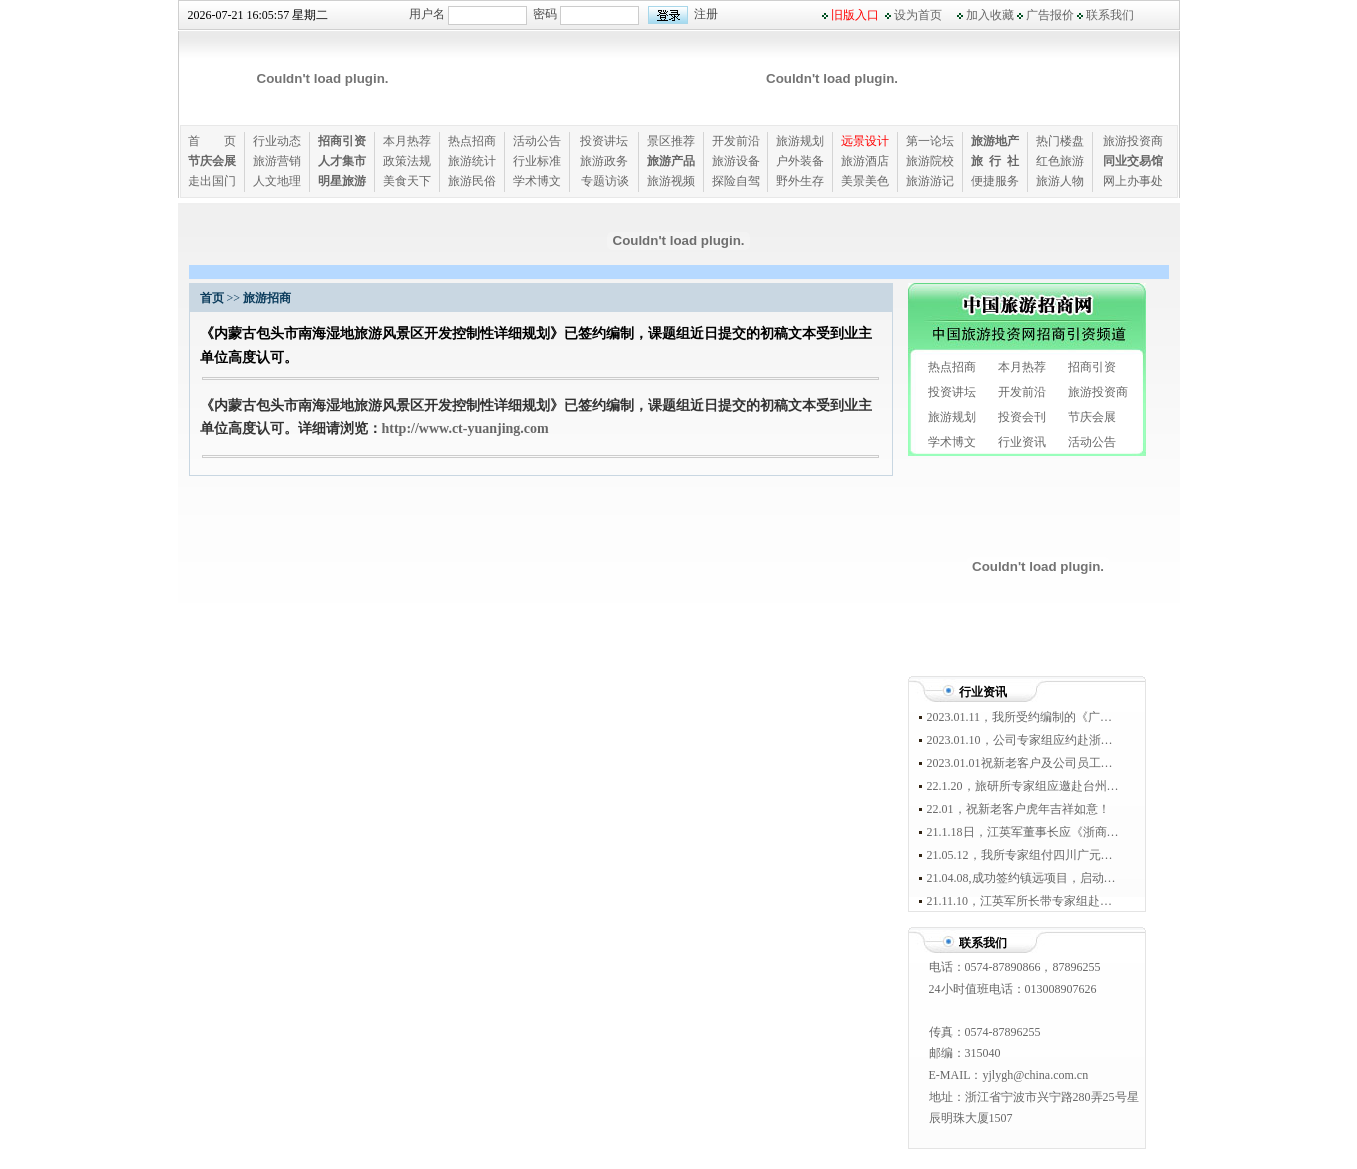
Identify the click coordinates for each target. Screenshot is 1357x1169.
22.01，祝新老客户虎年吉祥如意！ (1018, 809)
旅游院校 (930, 161)
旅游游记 (930, 181)
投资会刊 (1022, 417)
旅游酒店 (865, 161)
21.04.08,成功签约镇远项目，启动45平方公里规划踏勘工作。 (1023, 878)
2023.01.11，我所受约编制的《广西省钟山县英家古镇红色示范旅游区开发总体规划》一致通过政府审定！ (1023, 717)
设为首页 (918, 15)
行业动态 (277, 141)
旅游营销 (277, 161)
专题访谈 (605, 181)
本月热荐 (407, 141)
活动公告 (537, 141)
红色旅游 (1060, 161)
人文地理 (277, 181)
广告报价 (1050, 15)
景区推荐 (671, 141)
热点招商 (472, 141)
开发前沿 (736, 141)
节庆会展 (1092, 417)
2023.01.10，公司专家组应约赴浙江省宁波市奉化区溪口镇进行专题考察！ (1023, 740)
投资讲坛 (604, 141)
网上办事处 (1133, 181)
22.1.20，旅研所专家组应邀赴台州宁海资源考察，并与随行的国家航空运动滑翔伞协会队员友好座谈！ (1023, 786)
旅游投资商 (1133, 141)
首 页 (212, 141)
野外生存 (800, 181)
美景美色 (865, 181)
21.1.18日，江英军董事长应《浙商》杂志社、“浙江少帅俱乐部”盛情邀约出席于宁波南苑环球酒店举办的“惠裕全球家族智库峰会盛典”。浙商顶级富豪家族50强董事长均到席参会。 (1023, 832)
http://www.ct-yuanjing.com (465, 428)
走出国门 (212, 181)
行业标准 (537, 161)
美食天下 (407, 181)
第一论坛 (930, 141)
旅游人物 (1060, 181)
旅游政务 (604, 161)
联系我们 (1110, 15)
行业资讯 (1022, 442)
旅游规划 (800, 141)
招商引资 (1092, 367)
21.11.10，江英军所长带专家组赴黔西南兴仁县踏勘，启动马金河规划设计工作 (1023, 901)
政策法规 (407, 161)
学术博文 (537, 181)
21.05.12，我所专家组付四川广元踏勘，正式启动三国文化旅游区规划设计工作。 (1023, 855)
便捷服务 (995, 181)
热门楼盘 (1060, 141)
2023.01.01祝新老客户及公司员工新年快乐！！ (1023, 763)
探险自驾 (736, 181)
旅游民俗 (472, 181)
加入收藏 (990, 15)
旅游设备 (736, 161)
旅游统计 (472, 161)
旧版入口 (855, 15)
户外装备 (800, 161)
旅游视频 (671, 181)
